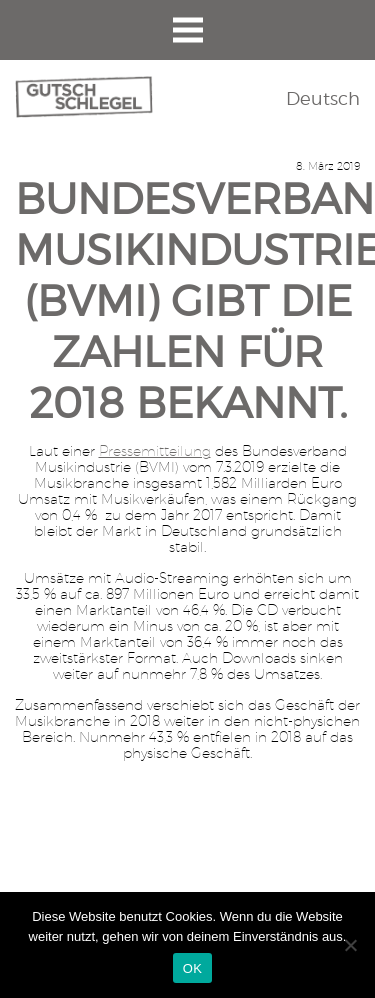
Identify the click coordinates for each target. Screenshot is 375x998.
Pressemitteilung (155, 451)
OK (192, 968)
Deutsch (323, 98)
